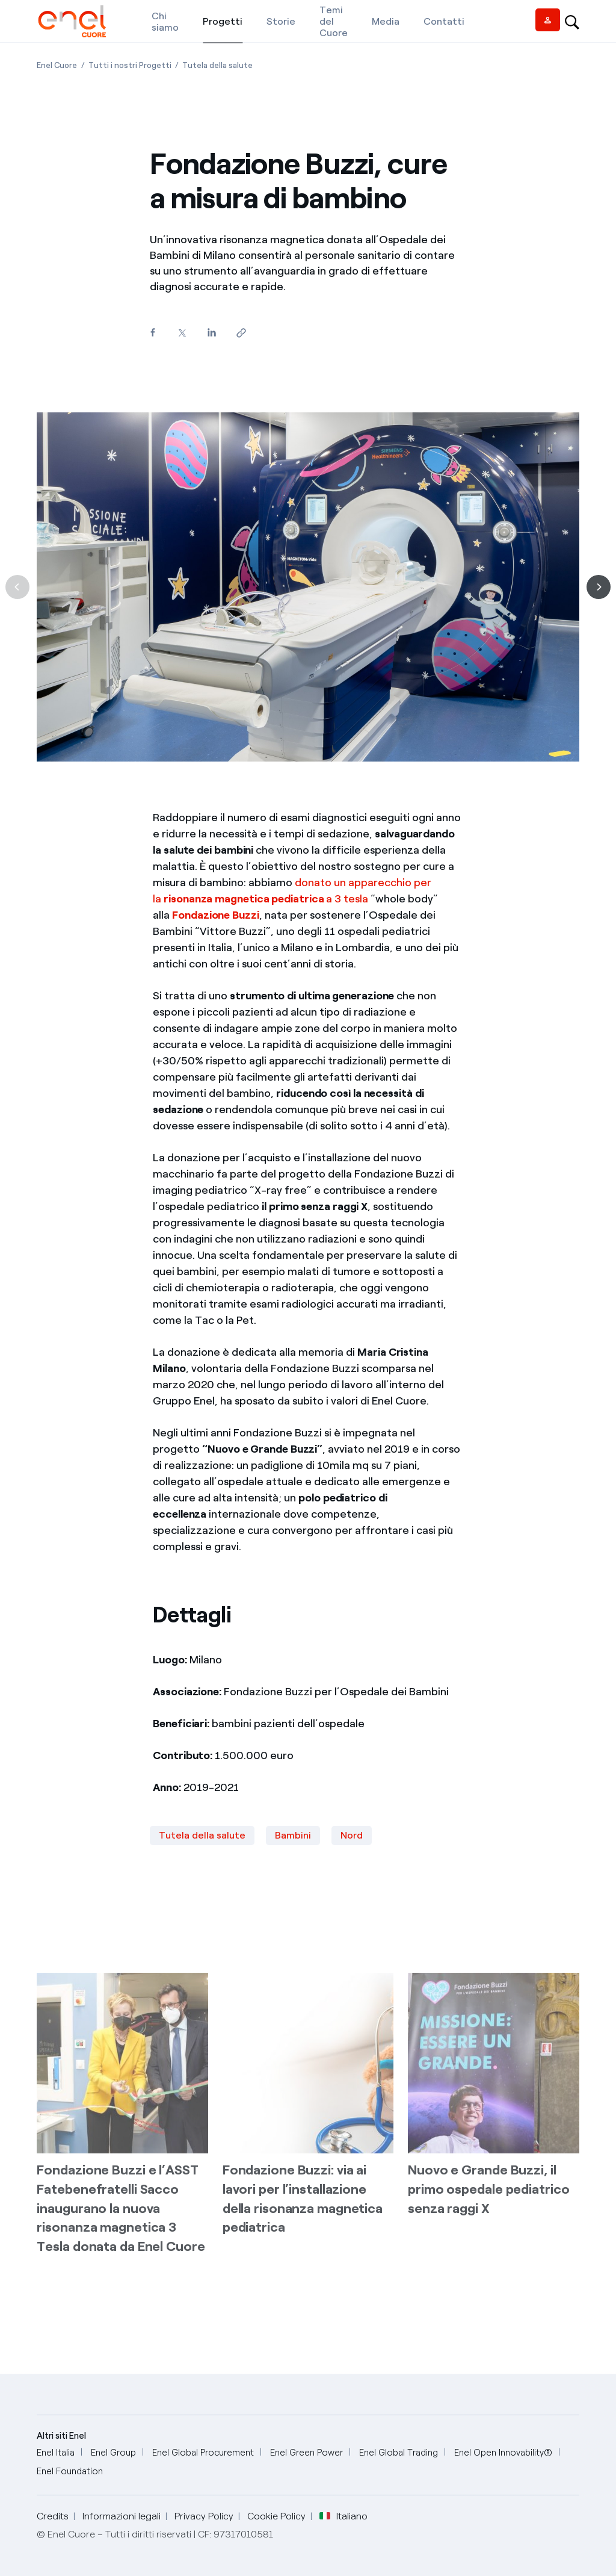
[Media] (385, 21)
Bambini (293, 1835)
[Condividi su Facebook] (152, 332)
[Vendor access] (547, 19)
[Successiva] (599, 587)
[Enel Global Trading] (398, 2452)
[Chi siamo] (165, 21)
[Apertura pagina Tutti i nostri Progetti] (129, 65)
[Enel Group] (113, 2452)
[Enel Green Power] (306, 2452)
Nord (351, 1835)
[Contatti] (444, 21)
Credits (53, 2516)
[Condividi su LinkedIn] (211, 332)
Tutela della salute (202, 1835)
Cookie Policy (276, 2516)
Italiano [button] (343, 2516)
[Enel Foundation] (70, 2471)
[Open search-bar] (572, 21)
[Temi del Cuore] (333, 21)
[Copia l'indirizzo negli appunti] (240, 333)
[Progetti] (222, 21)
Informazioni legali (121, 2516)
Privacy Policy (203, 2516)
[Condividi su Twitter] (182, 333)
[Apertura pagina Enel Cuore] (57, 65)
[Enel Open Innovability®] (503, 2452)
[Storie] (280, 21)
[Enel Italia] (56, 2452)
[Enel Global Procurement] (203, 2452)
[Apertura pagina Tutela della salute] (217, 65)
